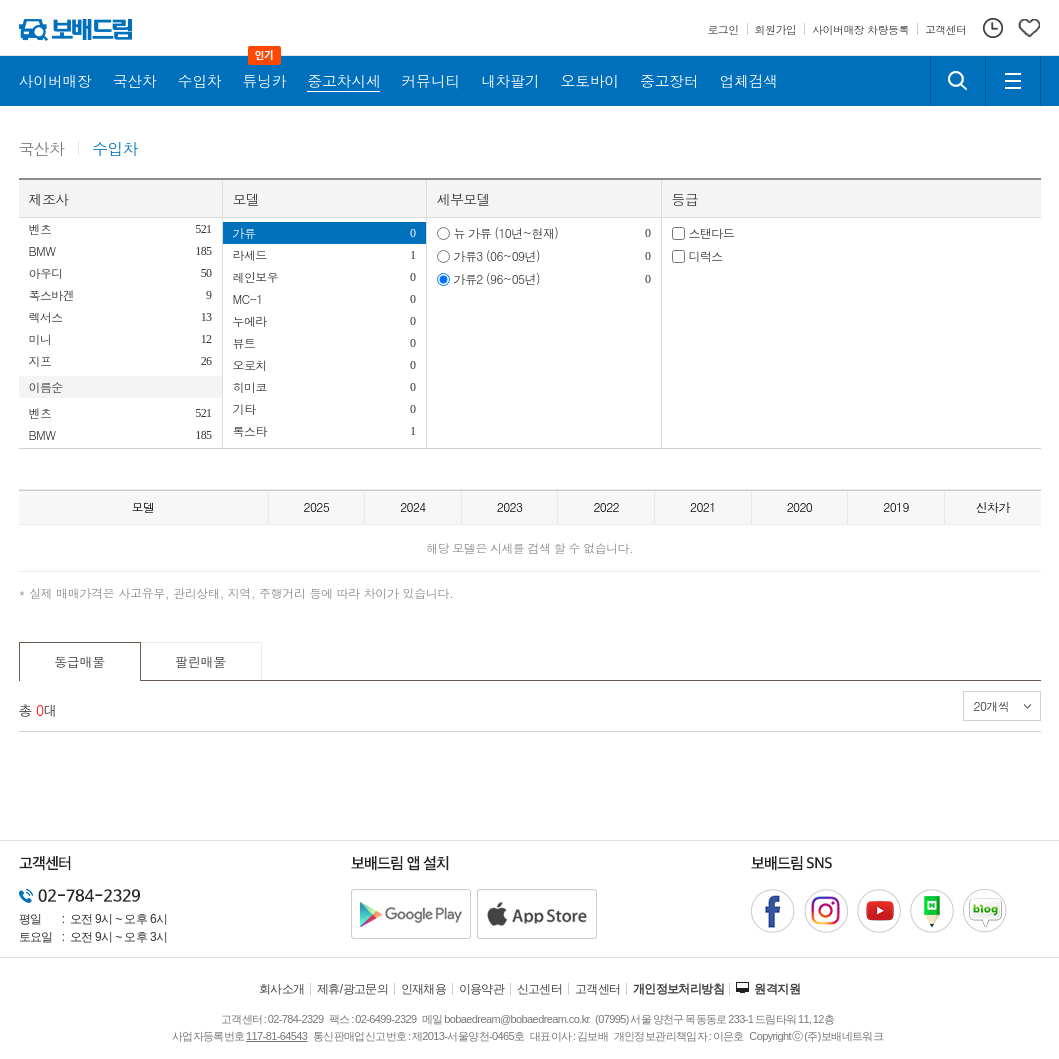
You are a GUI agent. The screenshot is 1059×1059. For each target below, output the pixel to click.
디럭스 (706, 255)
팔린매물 (200, 661)
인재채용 (424, 989)
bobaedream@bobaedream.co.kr (516, 1019)
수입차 (115, 149)
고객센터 (598, 989)
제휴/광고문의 (352, 989)
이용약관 (482, 989)
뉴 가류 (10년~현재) (506, 232)
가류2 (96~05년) (497, 278)
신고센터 (540, 989)
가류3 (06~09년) (497, 255)
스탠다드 (712, 232)
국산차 (42, 149)
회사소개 (282, 989)
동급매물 (79, 661)
